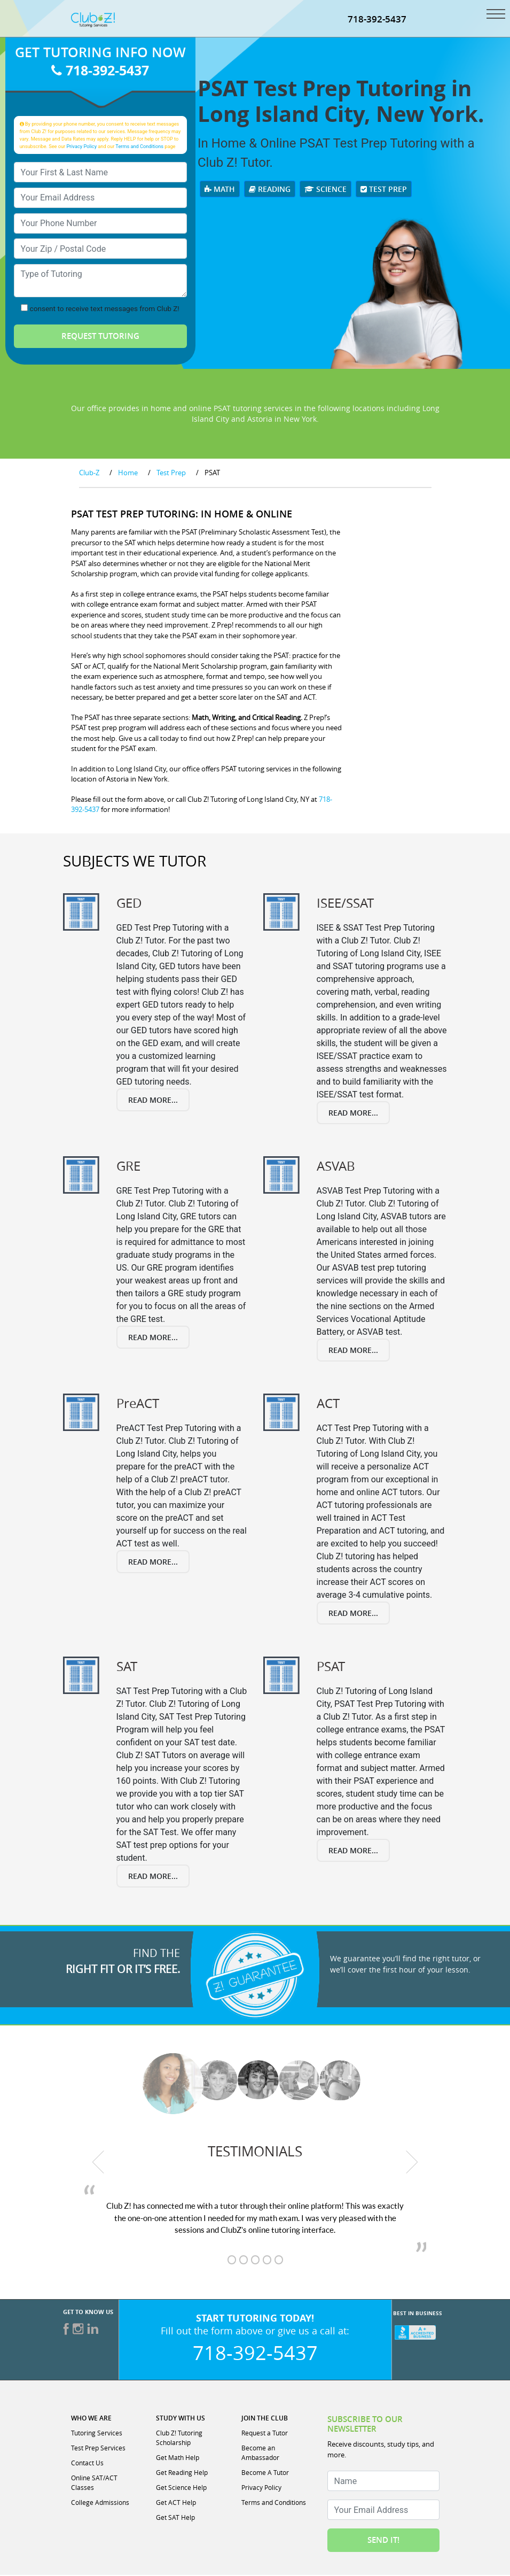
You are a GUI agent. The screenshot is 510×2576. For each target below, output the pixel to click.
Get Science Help (181, 2488)
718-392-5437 (377, 20)
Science (325, 190)
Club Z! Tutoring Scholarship (179, 2439)
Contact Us (87, 2463)
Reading (270, 190)
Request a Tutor (264, 2434)
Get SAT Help (175, 2518)
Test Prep (383, 190)
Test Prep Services (98, 2449)
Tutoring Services (96, 2434)
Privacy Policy (81, 147)
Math (220, 190)
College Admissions (100, 2503)
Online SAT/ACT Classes (94, 2483)
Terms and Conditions (139, 147)
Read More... (153, 1101)
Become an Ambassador (260, 2454)
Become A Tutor (265, 2473)
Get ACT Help (176, 2503)
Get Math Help (177, 2458)
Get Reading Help (182, 2473)
